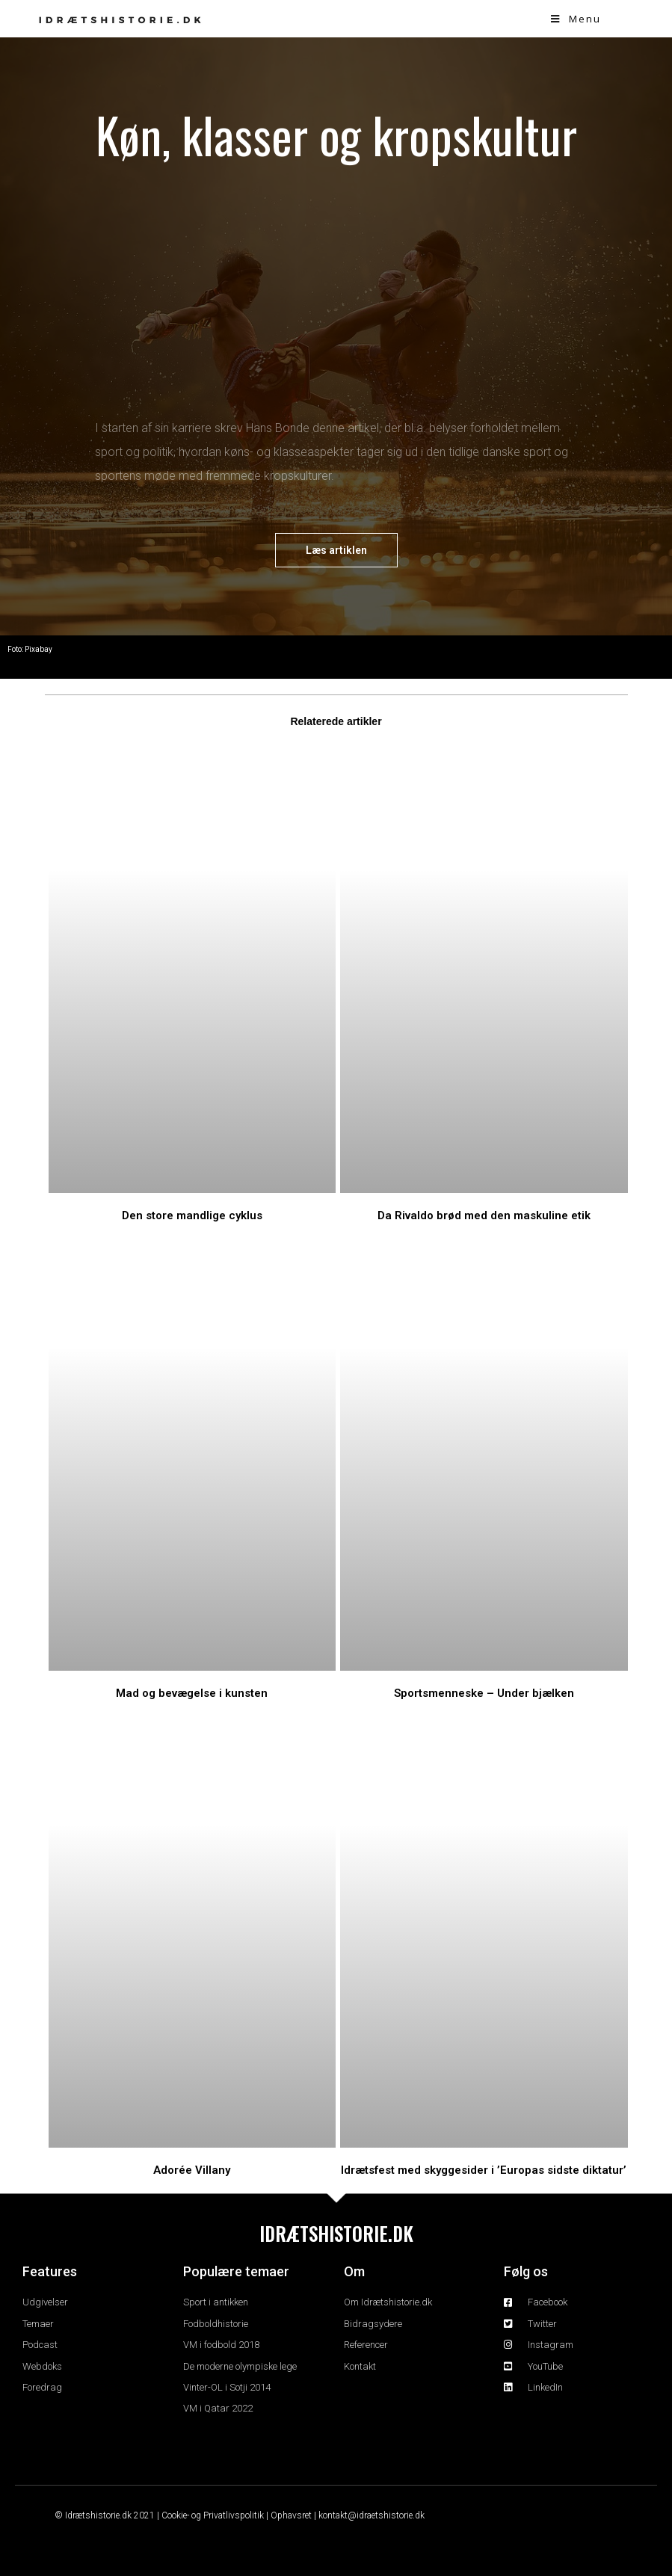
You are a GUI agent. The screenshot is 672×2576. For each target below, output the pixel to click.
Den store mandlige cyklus (192, 1215)
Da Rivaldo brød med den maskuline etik (484, 1215)
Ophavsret (291, 2515)
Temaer (63, 655)
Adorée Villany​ (191, 2170)
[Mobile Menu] (576, 18)
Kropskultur (122, 655)
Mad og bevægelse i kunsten (192, 1693)
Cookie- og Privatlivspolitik (212, 2515)
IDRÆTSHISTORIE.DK (336, 2233)
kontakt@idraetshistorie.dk (371, 2515)
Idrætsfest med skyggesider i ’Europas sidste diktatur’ (483, 2170)
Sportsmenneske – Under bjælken (484, 1693)
